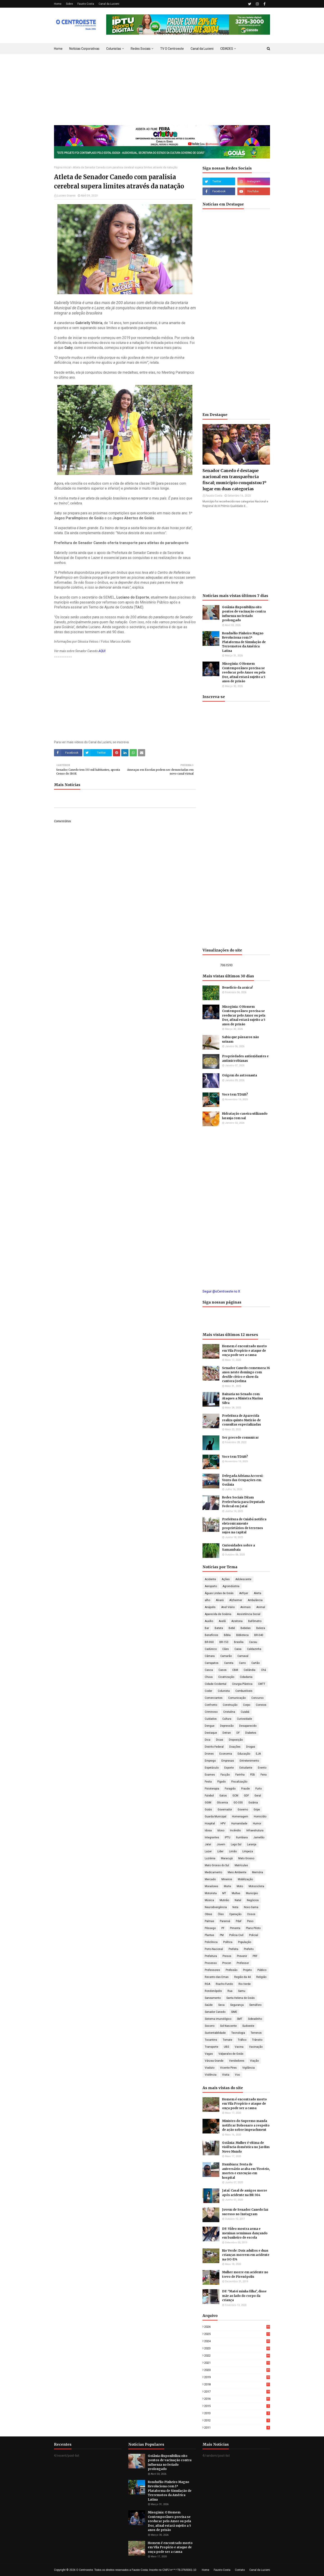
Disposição (236, 1739)
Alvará (220, 1600)
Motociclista (256, 1886)
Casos (222, 1670)
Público (261, 1970)
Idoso (220, 1830)
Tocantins (211, 2039)
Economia (225, 1753)
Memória (257, 1872)
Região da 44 (242, 1977)
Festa (208, 1781)
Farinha (240, 1774)
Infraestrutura (254, 1830)
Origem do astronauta (239, 1075)
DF (238, 1732)
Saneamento (213, 1998)
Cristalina (229, 1711)
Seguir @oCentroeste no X (221, 1291)
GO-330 (238, 1802)
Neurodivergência (216, 1907)
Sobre (69, 3)
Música (209, 1900)
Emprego (210, 1760)
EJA (258, 1753)
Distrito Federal (214, 1746)
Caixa (237, 1649)
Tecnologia (238, 2032)
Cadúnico (211, 1649)
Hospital (210, 1823)
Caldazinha (254, 1649)
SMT (239, 2018)
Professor (243, 1963)
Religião (261, 1977)
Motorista (211, 1893)
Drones (209, 1753)
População (244, 1942)
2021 (237, 2362)
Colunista (224, 1690)
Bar (207, 1628)
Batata (219, 1628)
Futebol (209, 1795)
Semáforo (255, 2005)
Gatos (223, 1795)
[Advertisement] (162, 87)
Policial (253, 1935)
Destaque (211, 1732)
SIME (234, 2011)
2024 (237, 2341)
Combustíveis (243, 1690)
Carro (242, 1663)
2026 (237, 2326)
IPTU (227, 1837)
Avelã (222, 1621)
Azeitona (237, 1621)
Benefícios (211, 1635)
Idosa (208, 1830)
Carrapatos (211, 1663)
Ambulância (255, 1600)
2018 (237, 2384)
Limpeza (247, 1851)
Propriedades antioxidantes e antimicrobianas (245, 1058)
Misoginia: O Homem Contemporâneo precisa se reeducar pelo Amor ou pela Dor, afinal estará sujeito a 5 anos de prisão (243, 672)
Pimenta (235, 1928)
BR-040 (258, 1635)
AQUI (102, 651)
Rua (229, 1991)
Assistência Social (248, 1614)
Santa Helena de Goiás (240, 1998)
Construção (230, 1704)
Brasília (238, 1642)
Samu (241, 1991)
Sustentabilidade (215, 2032)
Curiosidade (244, 1718)
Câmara (210, 1656)
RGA (207, 1984)
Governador (225, 1809)
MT (224, 1893)
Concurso (257, 1697)
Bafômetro (254, 1621)
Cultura (226, 1718)
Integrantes (212, 1837)
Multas (236, 1893)
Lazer (208, 1851)
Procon (226, 1963)
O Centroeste (84, 2569)
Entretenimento (249, 1760)
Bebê (232, 1628)
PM (222, 1935)
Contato (240, 2569)
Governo (243, 1809)
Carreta (228, 1663)
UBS (226, 2046)
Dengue (209, 1725)
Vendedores (236, 2060)
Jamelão (258, 1837)
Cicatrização (226, 1677)
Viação (254, 2060)
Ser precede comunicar (240, 1437)
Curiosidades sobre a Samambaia (238, 1547)
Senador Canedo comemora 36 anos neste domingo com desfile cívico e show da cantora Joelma (246, 1374)
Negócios (253, 1900)
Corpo (246, 1704)
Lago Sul (236, 1844)
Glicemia (222, 1802)
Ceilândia (249, 1670)
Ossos (251, 1914)
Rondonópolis (213, 1991)
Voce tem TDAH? (235, 1094)
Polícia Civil (236, 1935)
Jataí (208, 1844)
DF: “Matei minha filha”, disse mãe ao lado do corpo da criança (244, 2295)
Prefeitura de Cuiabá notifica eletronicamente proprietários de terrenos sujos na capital (244, 1525)
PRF (255, 1956)
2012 (237, 2420)
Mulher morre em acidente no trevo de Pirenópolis (245, 2274)
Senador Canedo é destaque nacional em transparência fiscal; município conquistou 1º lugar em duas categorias (234, 479)
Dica (207, 1739)
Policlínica (211, 1942)
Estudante (245, 1767)
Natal (238, 1900)
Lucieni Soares (66, 195)
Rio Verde (244, 1984)
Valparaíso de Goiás (230, 2053)
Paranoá (225, 1921)
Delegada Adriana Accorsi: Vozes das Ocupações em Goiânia (242, 1480)
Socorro (209, 2025)
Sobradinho (255, 2018)
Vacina (239, 2046)
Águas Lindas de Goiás (219, 1593)
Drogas (250, 1746)
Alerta (257, 1593)
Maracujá (227, 1858)
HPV (223, 1823)
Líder (220, 1851)
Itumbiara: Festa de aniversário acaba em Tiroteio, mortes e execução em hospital (246, 2171)
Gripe (257, 1809)
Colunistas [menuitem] (113, 48)
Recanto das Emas (217, 1977)
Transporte (211, 2046)
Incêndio (235, 1830)
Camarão (226, 1656)
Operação (235, 1914)
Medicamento (213, 1872)
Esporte (229, 1767)
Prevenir (242, 1956)
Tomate (227, 2039)
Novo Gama (251, 1907)
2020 (237, 2370)
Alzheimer (235, 1600)
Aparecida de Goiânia (218, 1614)
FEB (252, 1774)
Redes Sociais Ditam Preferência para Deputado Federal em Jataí (243, 1502)
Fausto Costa (85, 3)
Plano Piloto (253, 1928)
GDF (246, 1795)
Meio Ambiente (237, 1872)
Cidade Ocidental (215, 1684)
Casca (209, 1670)
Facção (225, 1774)
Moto (240, 1886)
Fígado (221, 1781)
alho (207, 1600)
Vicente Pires (228, 2067)
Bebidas (246, 1628)
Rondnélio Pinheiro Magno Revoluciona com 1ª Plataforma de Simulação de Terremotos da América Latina (244, 642)
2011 (237, 2427)
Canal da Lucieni (109, 3)
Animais (245, 1607)
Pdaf (238, 1921)
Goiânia (253, 1802)
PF (222, 1928)
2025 (237, 2334)
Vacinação (256, 2046)
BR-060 (209, 1642)
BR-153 (223, 1642)
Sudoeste (248, 2025)
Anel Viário (228, 1607)
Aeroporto (211, 1586)
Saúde (209, 2005)
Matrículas (241, 1865)
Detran (227, 1732)
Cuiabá (245, 1711)
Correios (261, 1704)
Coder (208, 1690)
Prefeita (233, 1949)
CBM (235, 1670)
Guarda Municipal (215, 1816)
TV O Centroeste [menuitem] (172, 48)
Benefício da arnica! (237, 988)
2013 (237, 2413)
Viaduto (209, 2067)
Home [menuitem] (58, 48)
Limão (233, 1851)
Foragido (230, 1788)
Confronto (211, 1704)
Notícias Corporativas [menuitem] (84, 48)
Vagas (209, 2053)
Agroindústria (231, 1586)
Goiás (208, 1809)
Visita (225, 2074)
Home (57, 3)
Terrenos (256, 2032)
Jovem (221, 1844)
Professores (212, 1970)
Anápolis (210, 1607)
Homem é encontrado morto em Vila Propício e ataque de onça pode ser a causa (244, 1350)
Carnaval (242, 1656)
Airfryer (243, 1593)
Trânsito (257, 2039)
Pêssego (210, 1928)
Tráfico (242, 2039)
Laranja (251, 1844)
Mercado (210, 1879)
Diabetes (250, 1732)
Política (227, 1942)
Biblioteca (242, 1635)
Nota (235, 1907)
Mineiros (226, 1879)
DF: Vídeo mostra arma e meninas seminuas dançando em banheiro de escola (245, 2233)
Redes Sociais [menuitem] (141, 48)
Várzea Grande (214, 2060)
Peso (250, 1921)
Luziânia (210, 1858)
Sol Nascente (228, 2025)
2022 (237, 2355)
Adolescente (243, 1579)
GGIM (208, 1802)
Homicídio (260, 1816)
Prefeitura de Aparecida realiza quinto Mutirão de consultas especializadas (241, 1420)
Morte (227, 1886)
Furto (258, 1788)
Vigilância (248, 2067)
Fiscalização (239, 1781)
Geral (257, 1795)
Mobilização (245, 1879)
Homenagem (240, 1816)
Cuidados (211, 1718)
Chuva (209, 1677)
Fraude (245, 1788)
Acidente (210, 1579)
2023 (237, 2348)
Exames (210, 1774)
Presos (227, 1956)
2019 (237, 2377)
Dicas (219, 1739)
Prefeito (249, 1949)
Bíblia (227, 1635)
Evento (262, 1767)
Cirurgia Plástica (242, 1684)
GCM (235, 1795)
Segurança (237, 2005)
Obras (208, 1914)
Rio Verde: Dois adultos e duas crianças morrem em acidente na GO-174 (245, 2255)
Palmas (209, 1921)
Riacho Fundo (224, 1984)
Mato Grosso (246, 1858)
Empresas (227, 1760)
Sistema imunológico (218, 2018)
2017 (237, 2391)
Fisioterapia (212, 1788)
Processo (211, 1963)
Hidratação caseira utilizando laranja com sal (245, 1116)
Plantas (209, 1935)
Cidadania (246, 1677)
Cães (225, 1649)
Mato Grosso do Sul (217, 1865)
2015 (237, 2406)
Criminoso (211, 1711)
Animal (260, 1607)
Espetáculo (212, 1767)
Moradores (211, 1886)
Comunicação (237, 1697)
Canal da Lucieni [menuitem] (202, 48)
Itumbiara (242, 1837)
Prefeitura (211, 1956)
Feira (264, 1774)
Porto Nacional (214, 1949)
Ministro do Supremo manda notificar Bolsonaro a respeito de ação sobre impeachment (246, 2125)
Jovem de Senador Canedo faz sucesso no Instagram (245, 2212)
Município (252, 1893)
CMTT (261, 1684)
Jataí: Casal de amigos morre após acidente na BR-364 (244, 2193)
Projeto (247, 1970)
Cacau (253, 1642)
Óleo (221, 1914)
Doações (235, 1746)
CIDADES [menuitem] (226, 48)
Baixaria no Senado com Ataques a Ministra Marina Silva (242, 1398)
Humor (257, 1823)
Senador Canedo (215, 2011)
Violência (210, 2074)
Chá (263, 1670)
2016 (237, 2398)
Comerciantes (214, 1697)
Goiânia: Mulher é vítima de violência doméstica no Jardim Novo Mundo (246, 2147)
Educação (244, 1753)
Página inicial (62, 167)
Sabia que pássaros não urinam (240, 1039)
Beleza (260, 1628)
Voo (237, 2074)
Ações (226, 1579)
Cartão (255, 1663)
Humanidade (239, 1823)
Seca (221, 2005)
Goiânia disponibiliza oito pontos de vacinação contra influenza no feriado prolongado (244, 613)
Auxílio (209, 1621)
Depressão (227, 1725)
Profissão (231, 1970)
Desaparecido (247, 1725)
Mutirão (224, 1900)
